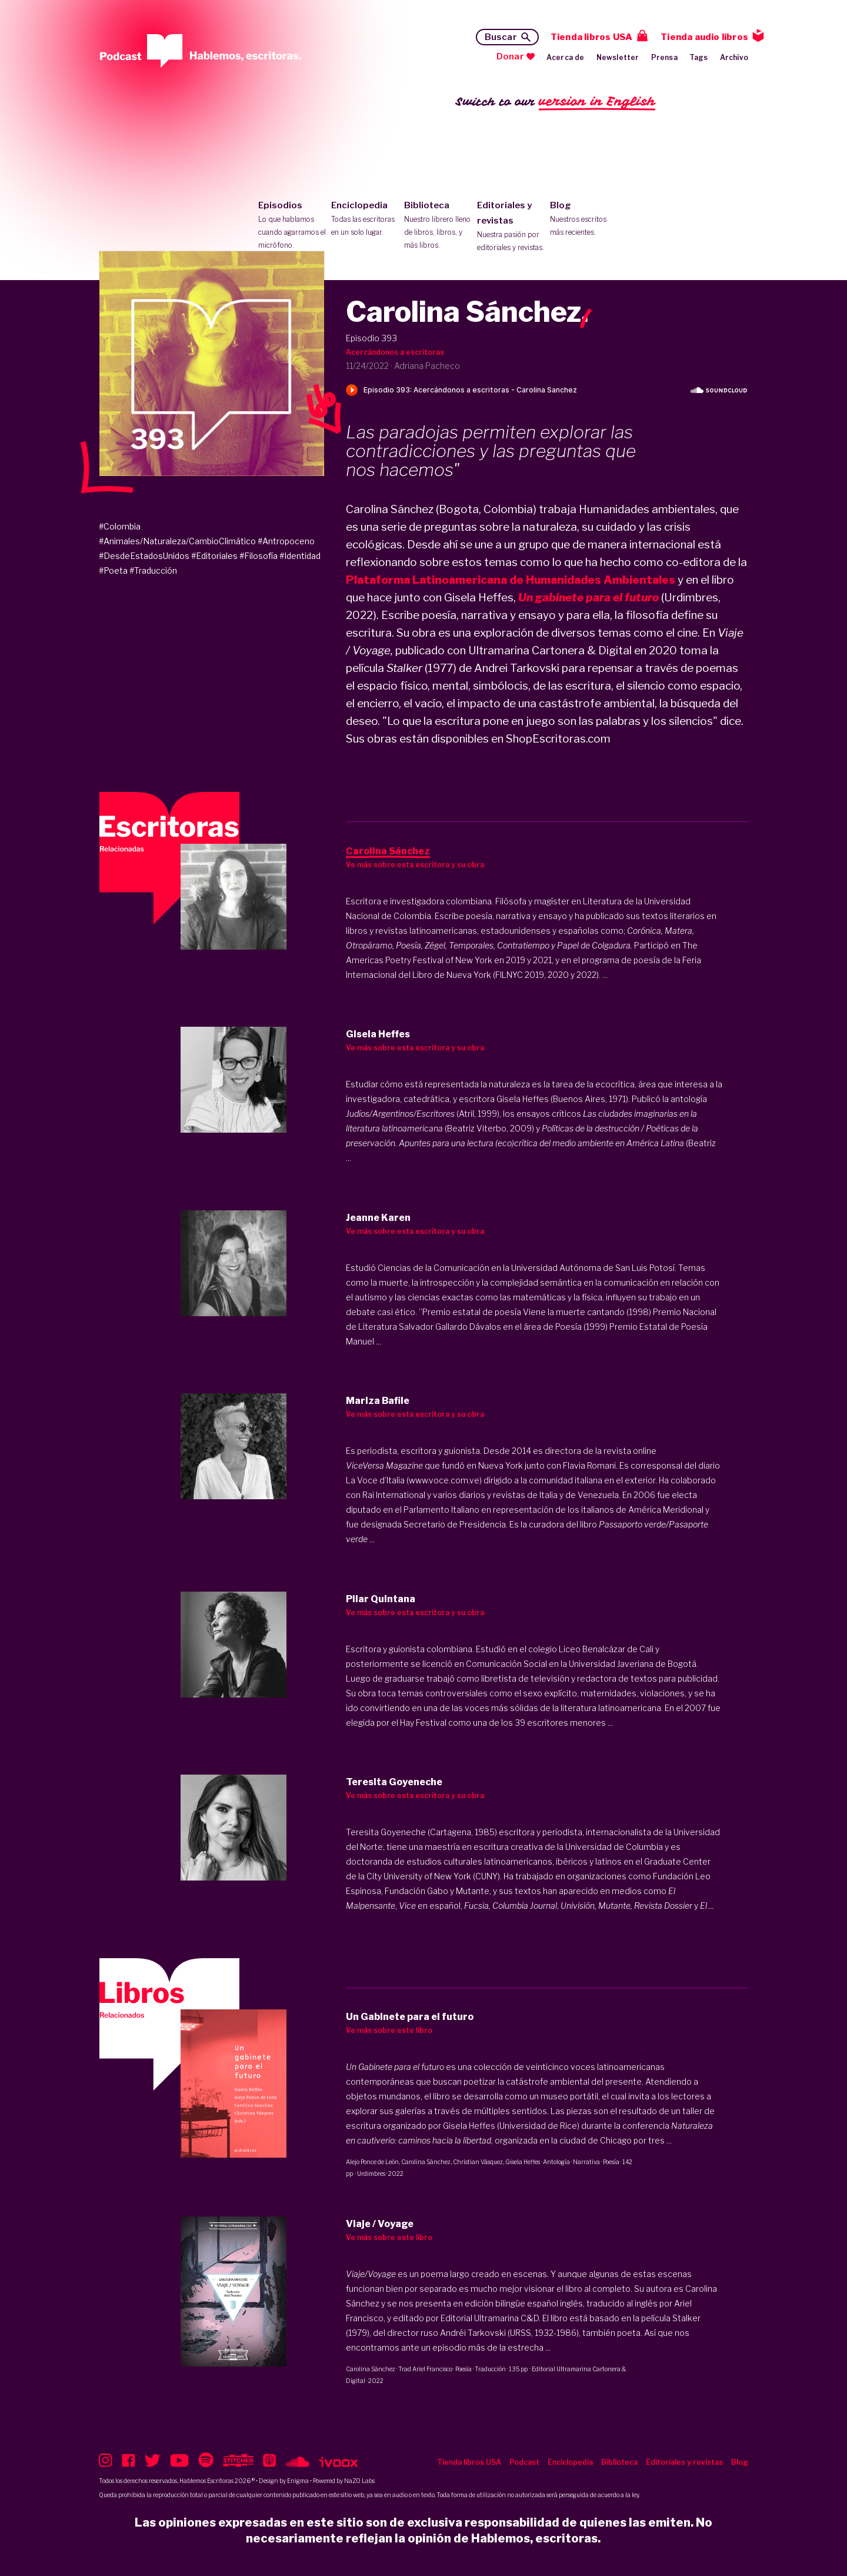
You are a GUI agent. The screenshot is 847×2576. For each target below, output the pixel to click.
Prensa (664, 57)
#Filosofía (258, 556)
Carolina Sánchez (426, 2161)
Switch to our (555, 102)
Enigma (298, 2480)
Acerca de (565, 57)
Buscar (501, 37)
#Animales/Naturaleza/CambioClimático (177, 541)
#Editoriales (214, 556)
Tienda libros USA (591, 37)
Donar (510, 56)
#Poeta (113, 570)
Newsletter (617, 57)
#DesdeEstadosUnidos (144, 556)
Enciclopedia (365, 219)
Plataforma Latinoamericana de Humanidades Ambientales (510, 580)
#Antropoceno (286, 541)
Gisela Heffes (522, 2161)
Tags (698, 57)
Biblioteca (438, 226)
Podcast (524, 2462)
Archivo (734, 57)
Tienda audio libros (704, 37)
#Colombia (120, 526)
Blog (584, 219)
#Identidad (300, 556)
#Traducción (153, 570)
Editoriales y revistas (511, 227)
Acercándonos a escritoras (395, 352)
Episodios (292, 226)
